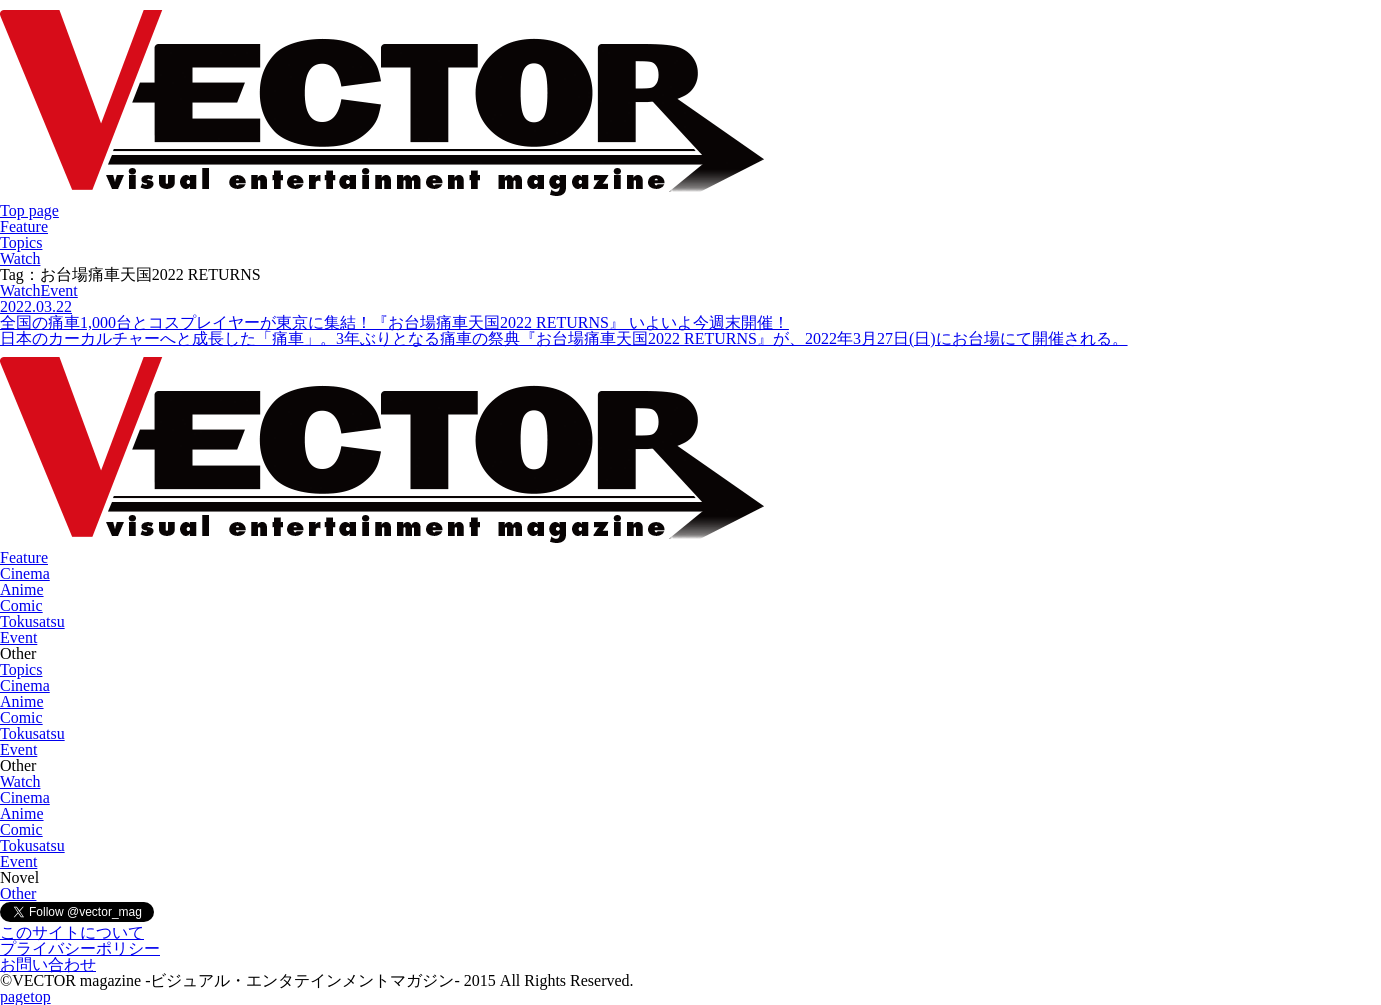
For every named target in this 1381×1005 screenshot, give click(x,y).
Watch (20, 258)
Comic (21, 605)
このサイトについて (72, 932)
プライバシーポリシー (80, 948)
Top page (29, 210)
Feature (24, 226)
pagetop (25, 996)
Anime (22, 589)
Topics (21, 242)
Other (18, 893)
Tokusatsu (32, 621)
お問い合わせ (48, 964)
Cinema (25, 573)
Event (18, 637)
